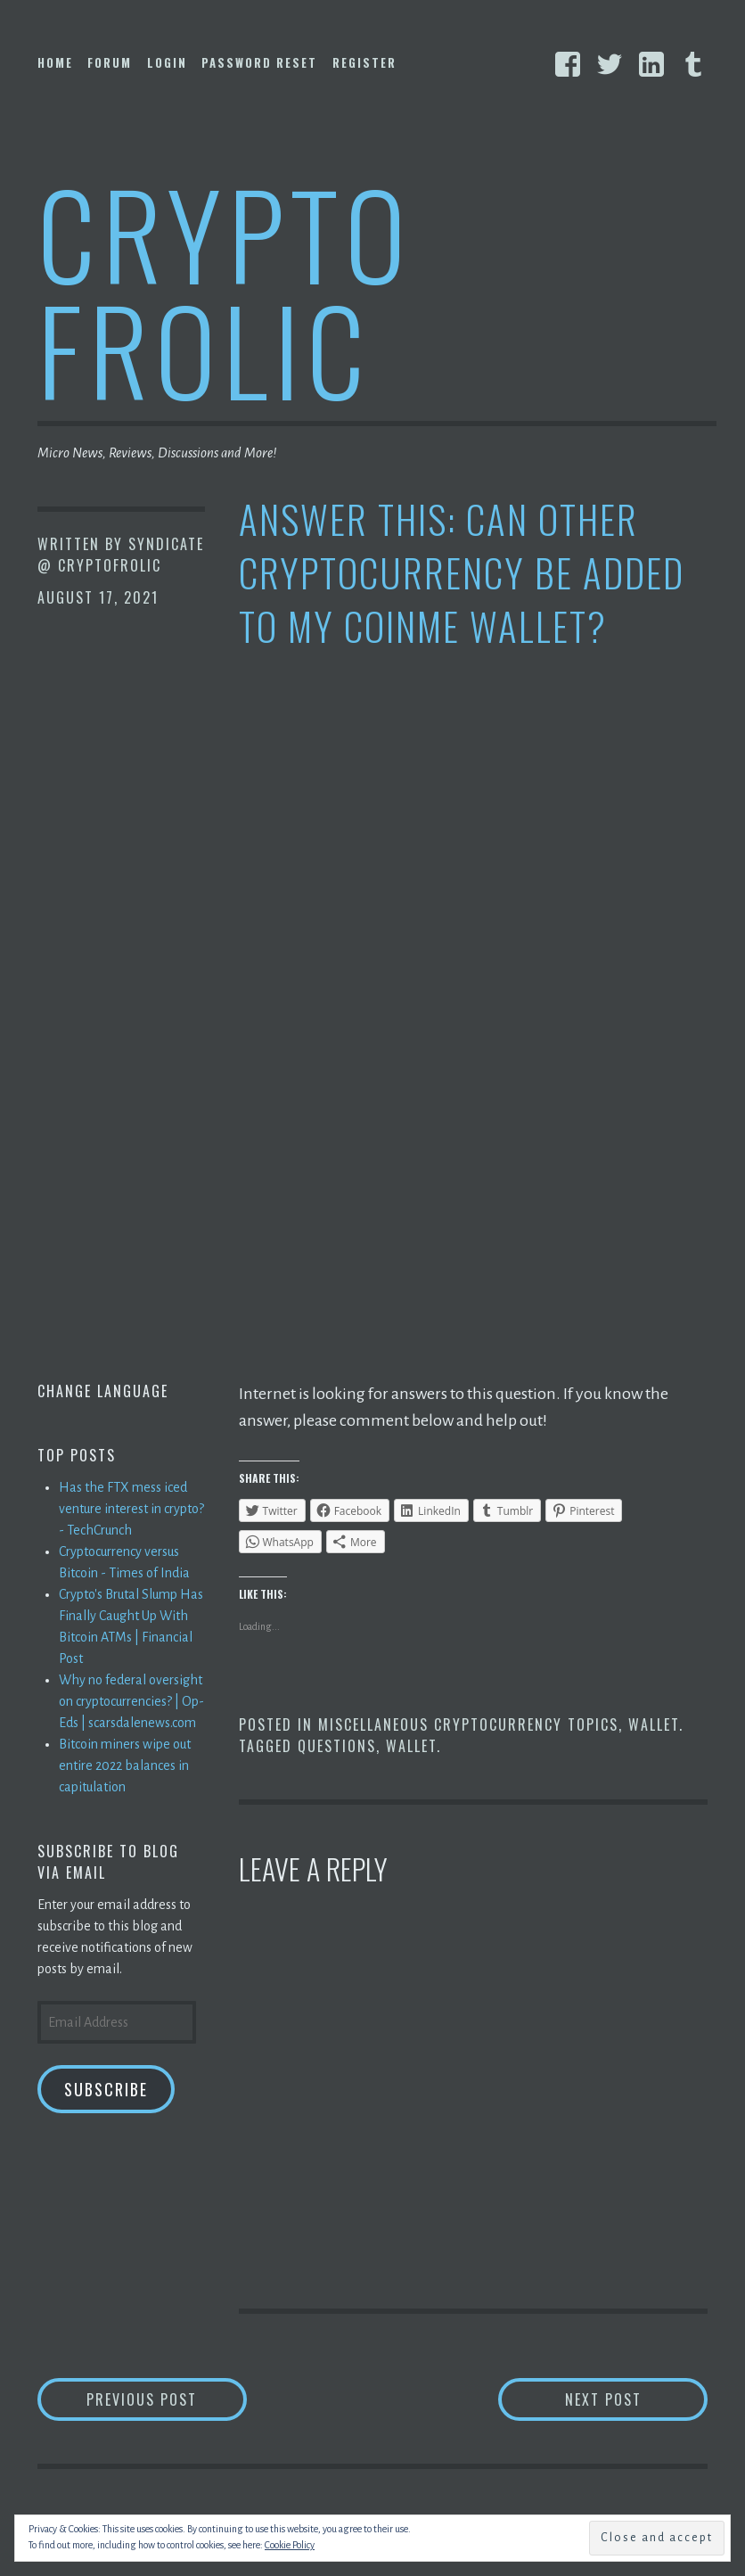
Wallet (653, 1724)
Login (167, 62)
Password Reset (259, 62)
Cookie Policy (290, 2544)
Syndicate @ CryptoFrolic (120, 554)
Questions (337, 1746)
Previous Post (166, 2399)
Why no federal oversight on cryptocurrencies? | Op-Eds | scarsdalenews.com (131, 1701)
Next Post (636, 2399)
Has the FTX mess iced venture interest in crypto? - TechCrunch (131, 1508)
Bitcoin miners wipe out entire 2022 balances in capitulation (125, 1765)
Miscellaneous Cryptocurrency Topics (468, 1724)
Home (55, 62)
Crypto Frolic (225, 290)
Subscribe (106, 2089)
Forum (109, 62)
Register (364, 62)
